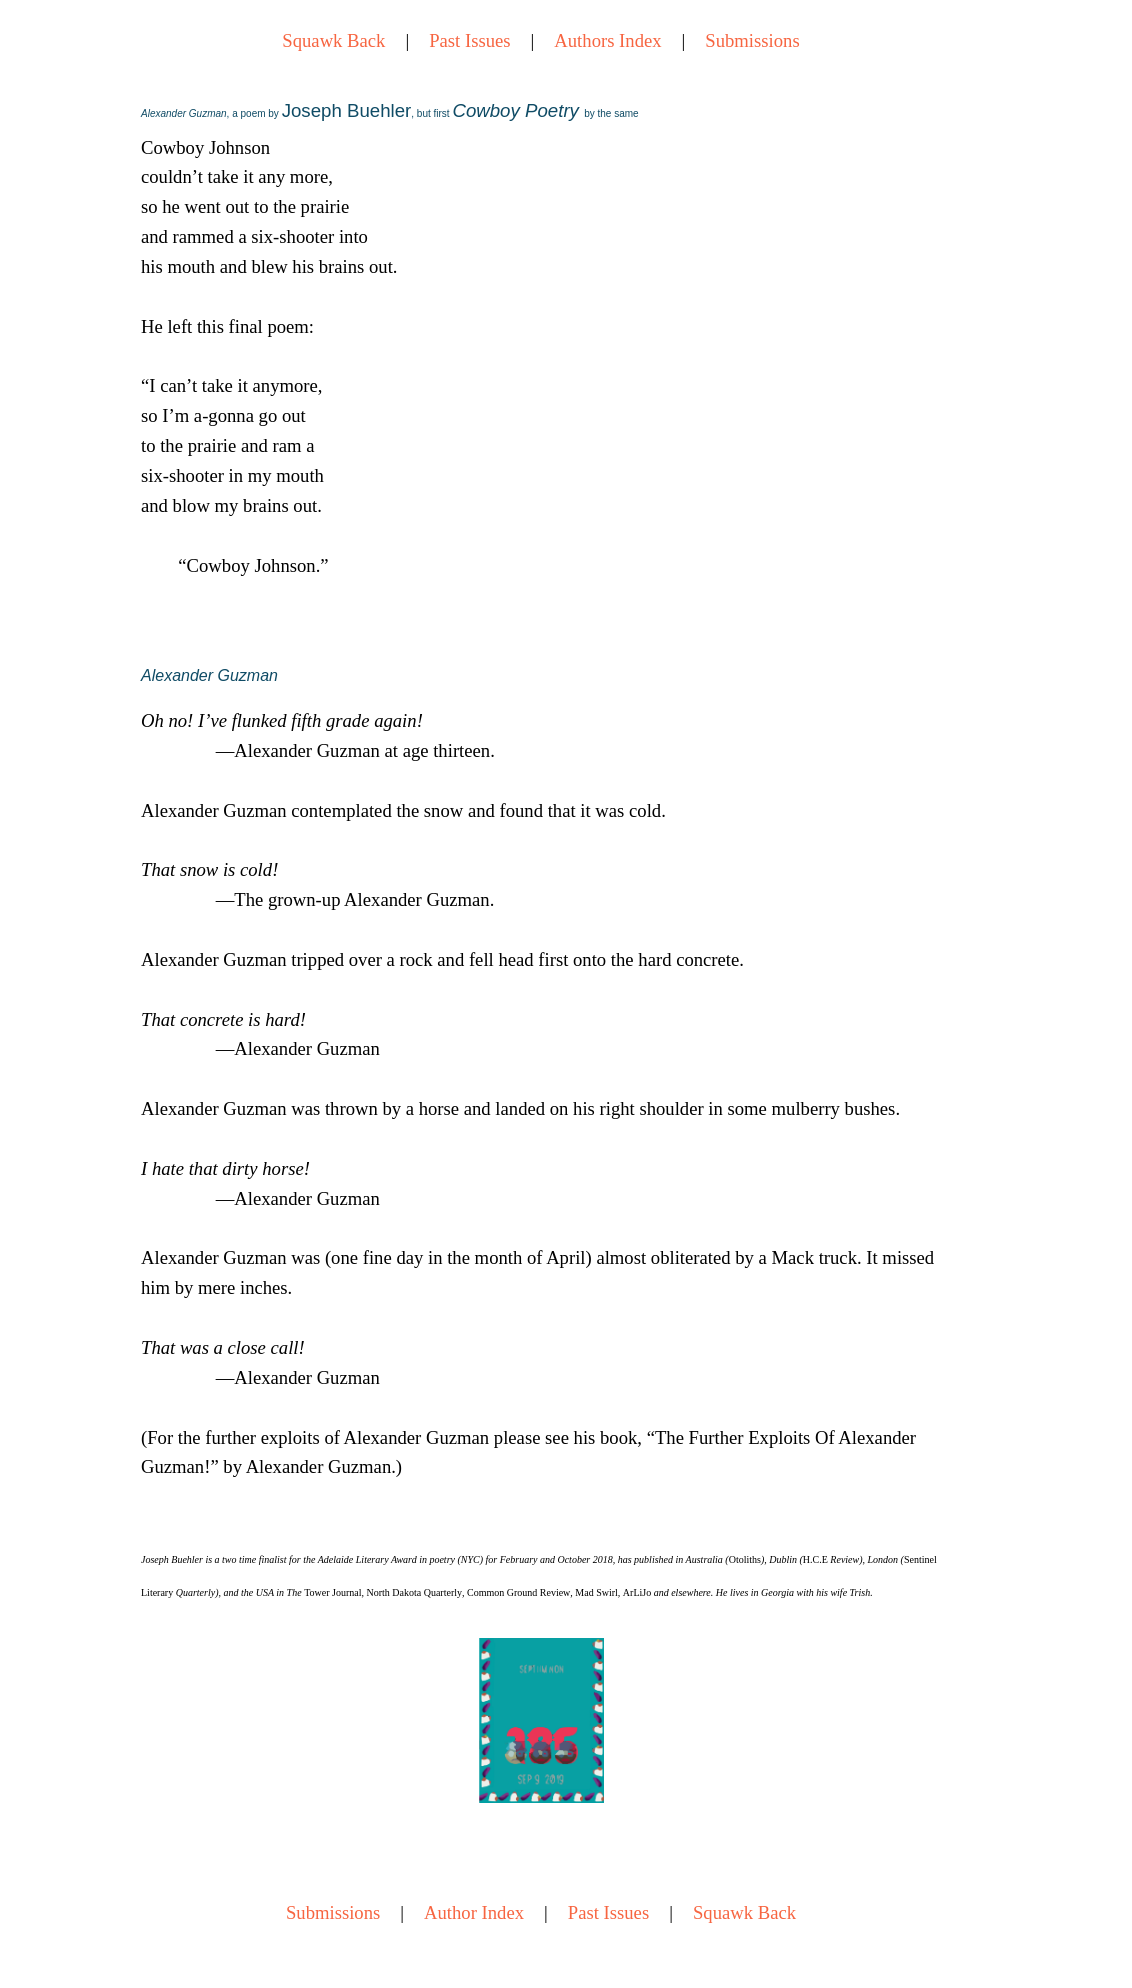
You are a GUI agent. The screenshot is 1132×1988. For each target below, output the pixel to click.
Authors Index (607, 40)
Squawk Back (333, 40)
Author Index (474, 1912)
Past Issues (469, 40)
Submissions (752, 40)
